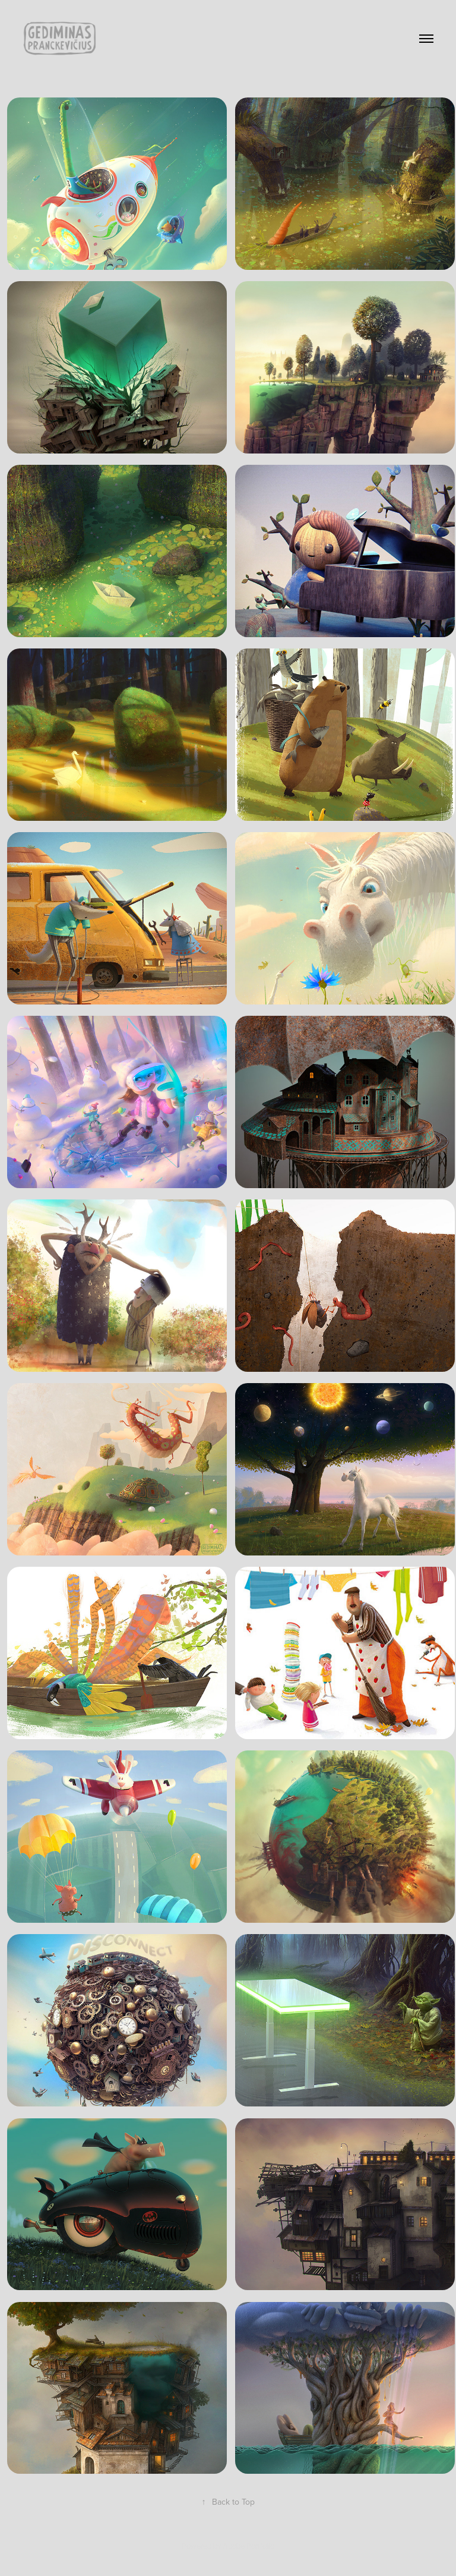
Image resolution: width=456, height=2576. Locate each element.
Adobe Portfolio (248, 2545)
